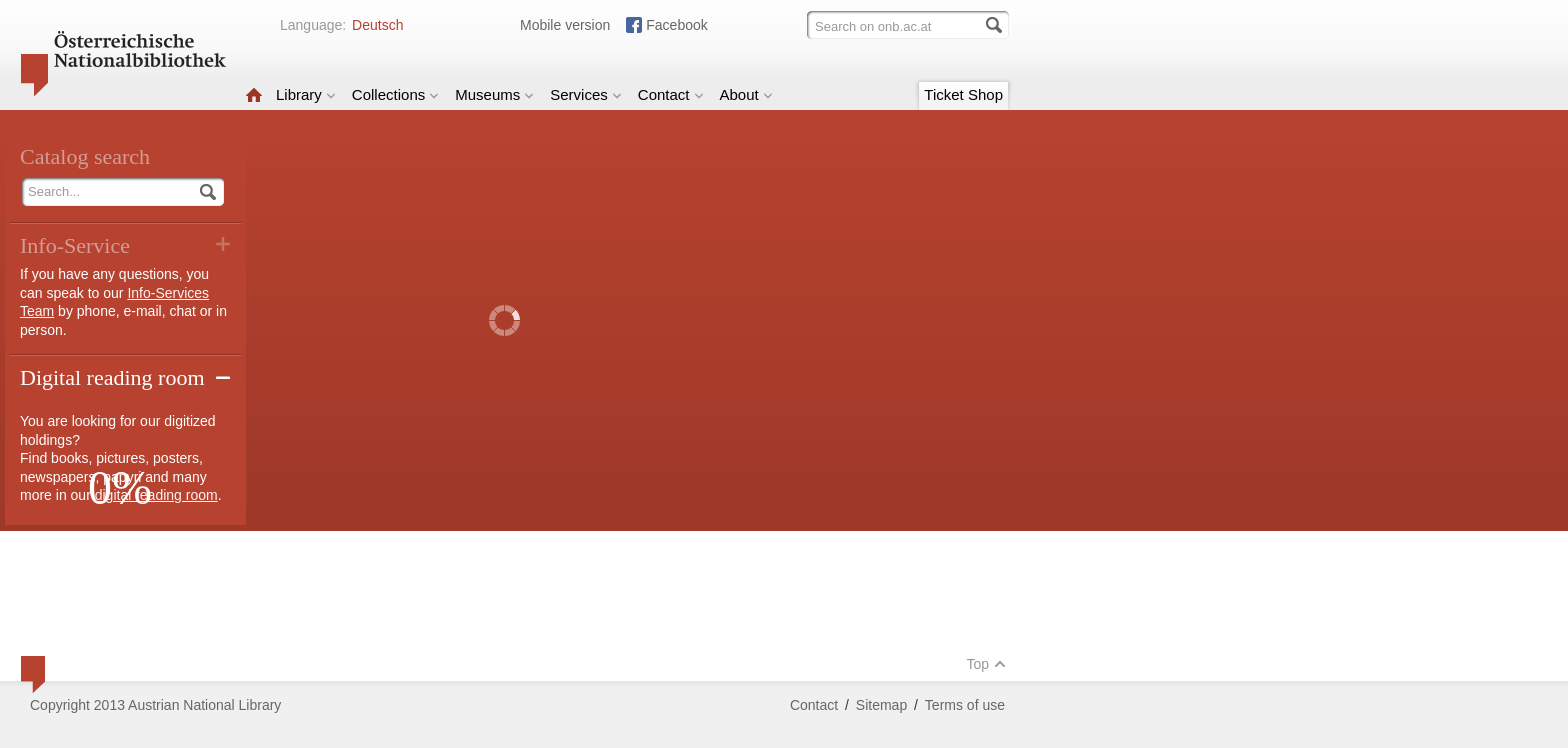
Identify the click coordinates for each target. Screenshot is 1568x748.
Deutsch (377, 25)
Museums (494, 94)
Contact (671, 94)
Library (306, 94)
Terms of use (965, 705)
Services (586, 94)
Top (986, 664)
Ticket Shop (963, 94)
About (746, 94)
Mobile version (565, 25)
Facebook (676, 25)
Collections (395, 94)
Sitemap (881, 705)
